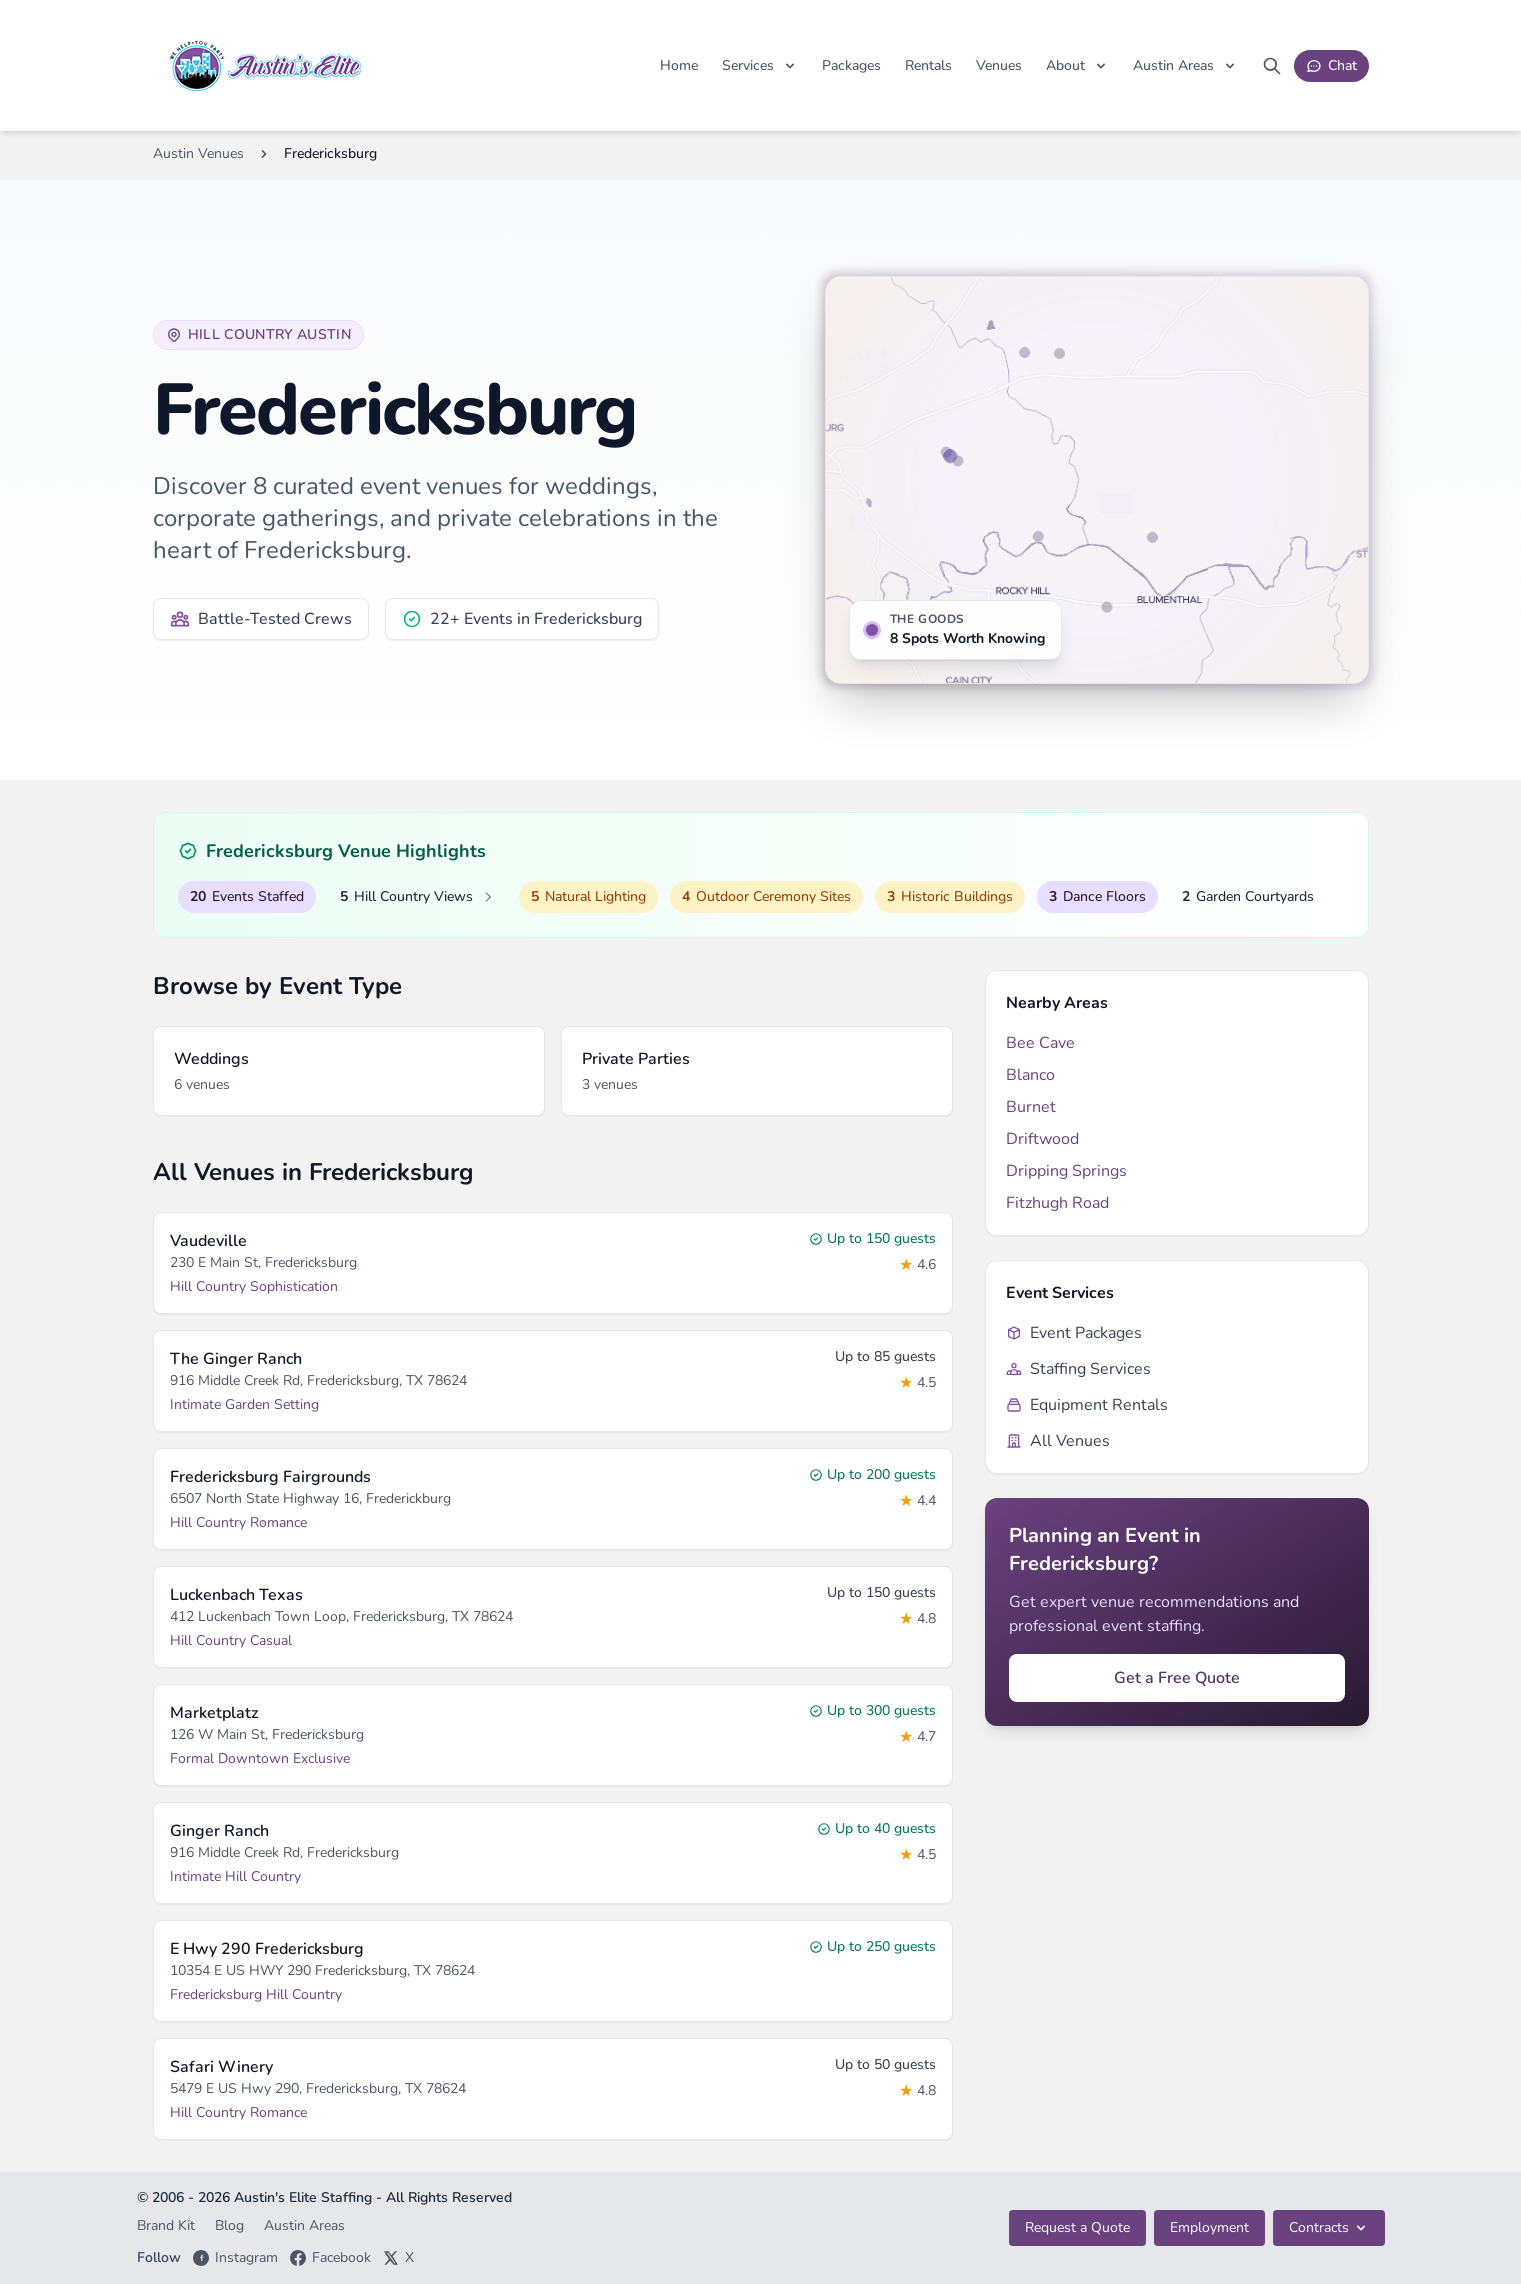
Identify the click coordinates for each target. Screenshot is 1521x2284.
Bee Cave (1040, 1043)
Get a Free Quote (1177, 1678)
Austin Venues (198, 153)
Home (679, 65)
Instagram (235, 2257)
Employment (1209, 2227)
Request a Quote (1077, 2227)
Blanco (1030, 1075)
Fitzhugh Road (1057, 1203)
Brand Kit (168, 2225)
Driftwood (1042, 1139)
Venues (999, 65)
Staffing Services (1078, 1369)
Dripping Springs (1066, 1171)
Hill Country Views (417, 897)
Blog (231, 2225)
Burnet (1031, 1107)
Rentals (928, 65)
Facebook (330, 2257)
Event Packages (1074, 1333)
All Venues (1058, 1441)
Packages (851, 65)
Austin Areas (304, 2225)
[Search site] (1272, 66)
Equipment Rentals (1087, 1405)
